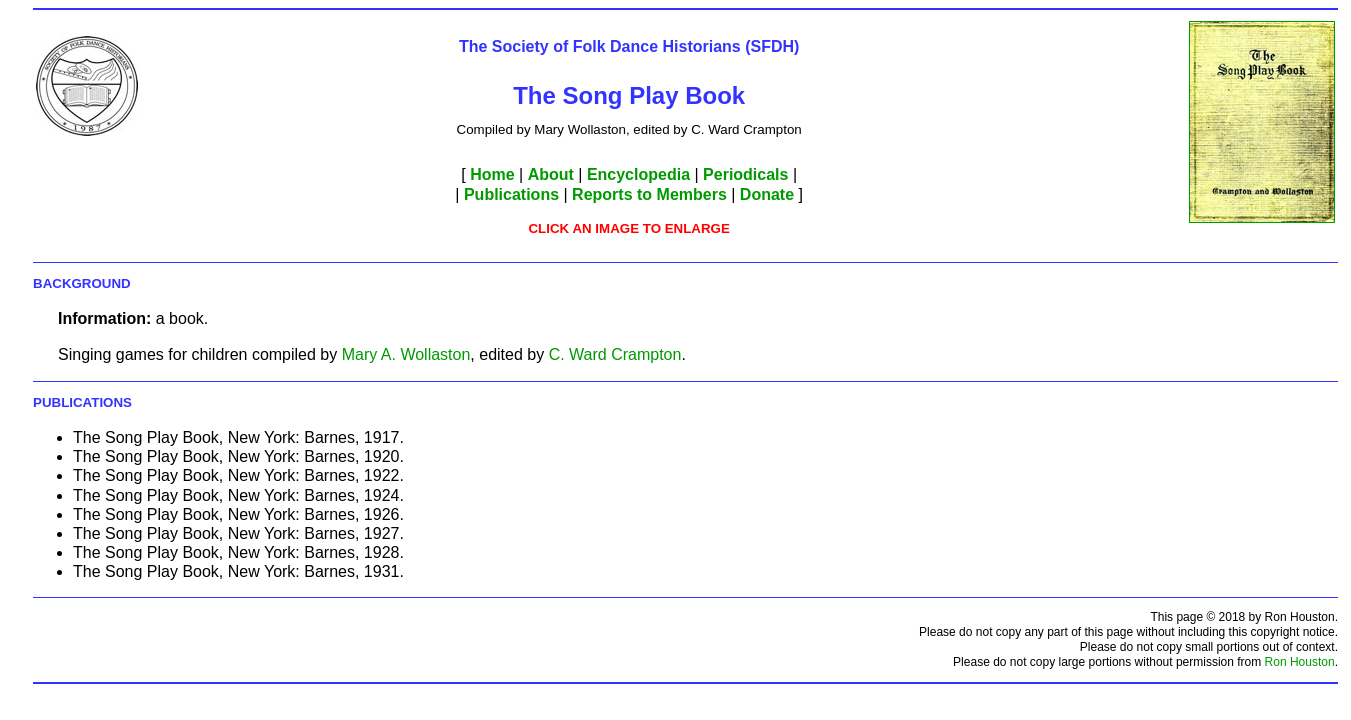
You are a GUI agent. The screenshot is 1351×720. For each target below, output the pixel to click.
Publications (511, 194)
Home (492, 174)
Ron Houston (1300, 662)
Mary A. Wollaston (406, 354)
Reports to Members (649, 194)
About (551, 174)
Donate (767, 194)
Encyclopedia (638, 174)
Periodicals (745, 174)
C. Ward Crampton (615, 354)
